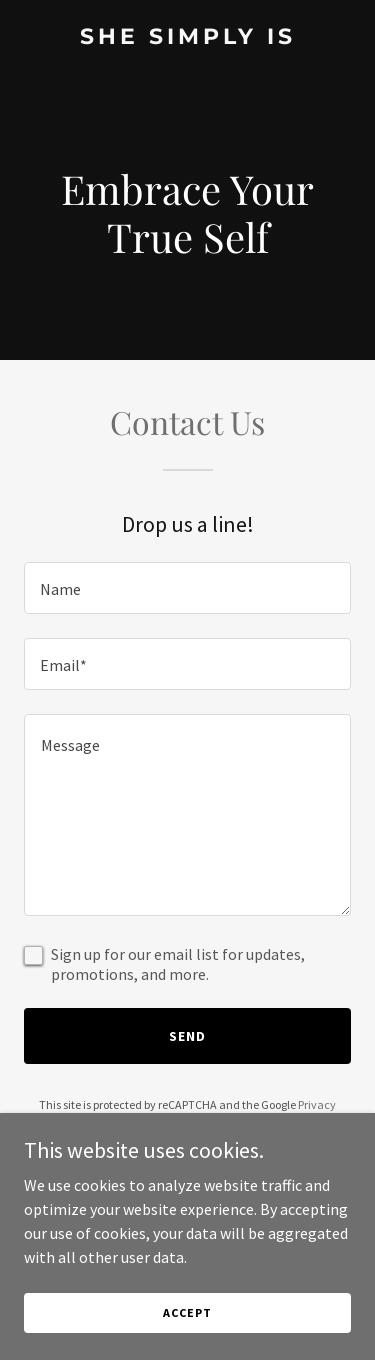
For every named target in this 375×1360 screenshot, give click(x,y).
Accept (187, 1312)
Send (187, 1036)
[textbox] (187, 588)
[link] (187, 38)
